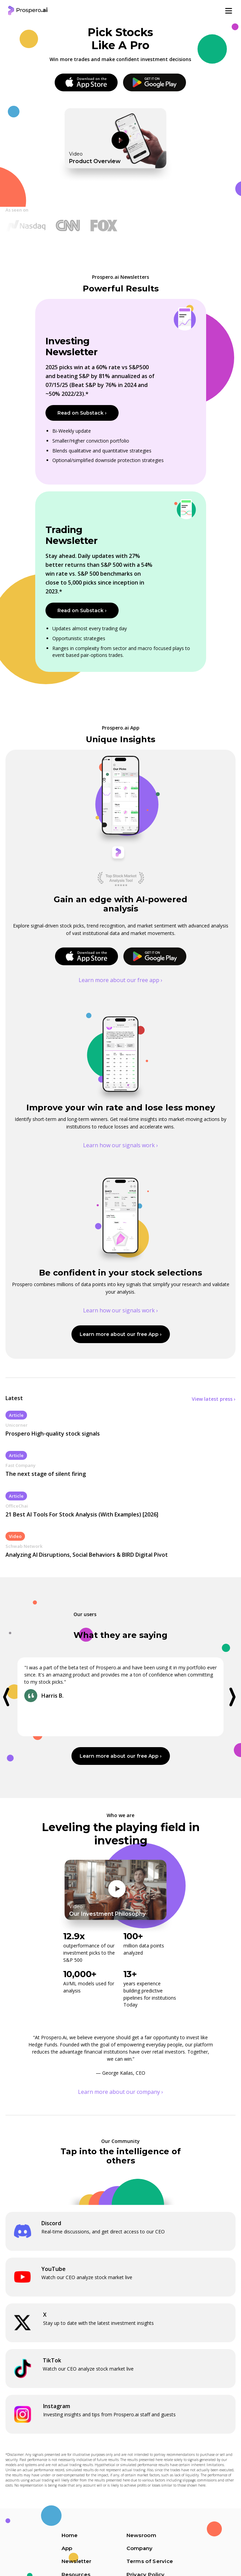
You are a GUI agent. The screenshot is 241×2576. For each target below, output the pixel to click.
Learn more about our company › (120, 2092)
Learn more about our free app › (120, 980)
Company (139, 2548)
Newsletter (77, 2561)
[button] (10, 1696)
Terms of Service (149, 2561)
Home (70, 2535)
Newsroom (141, 2535)
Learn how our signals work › (120, 1145)
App (67, 2548)
